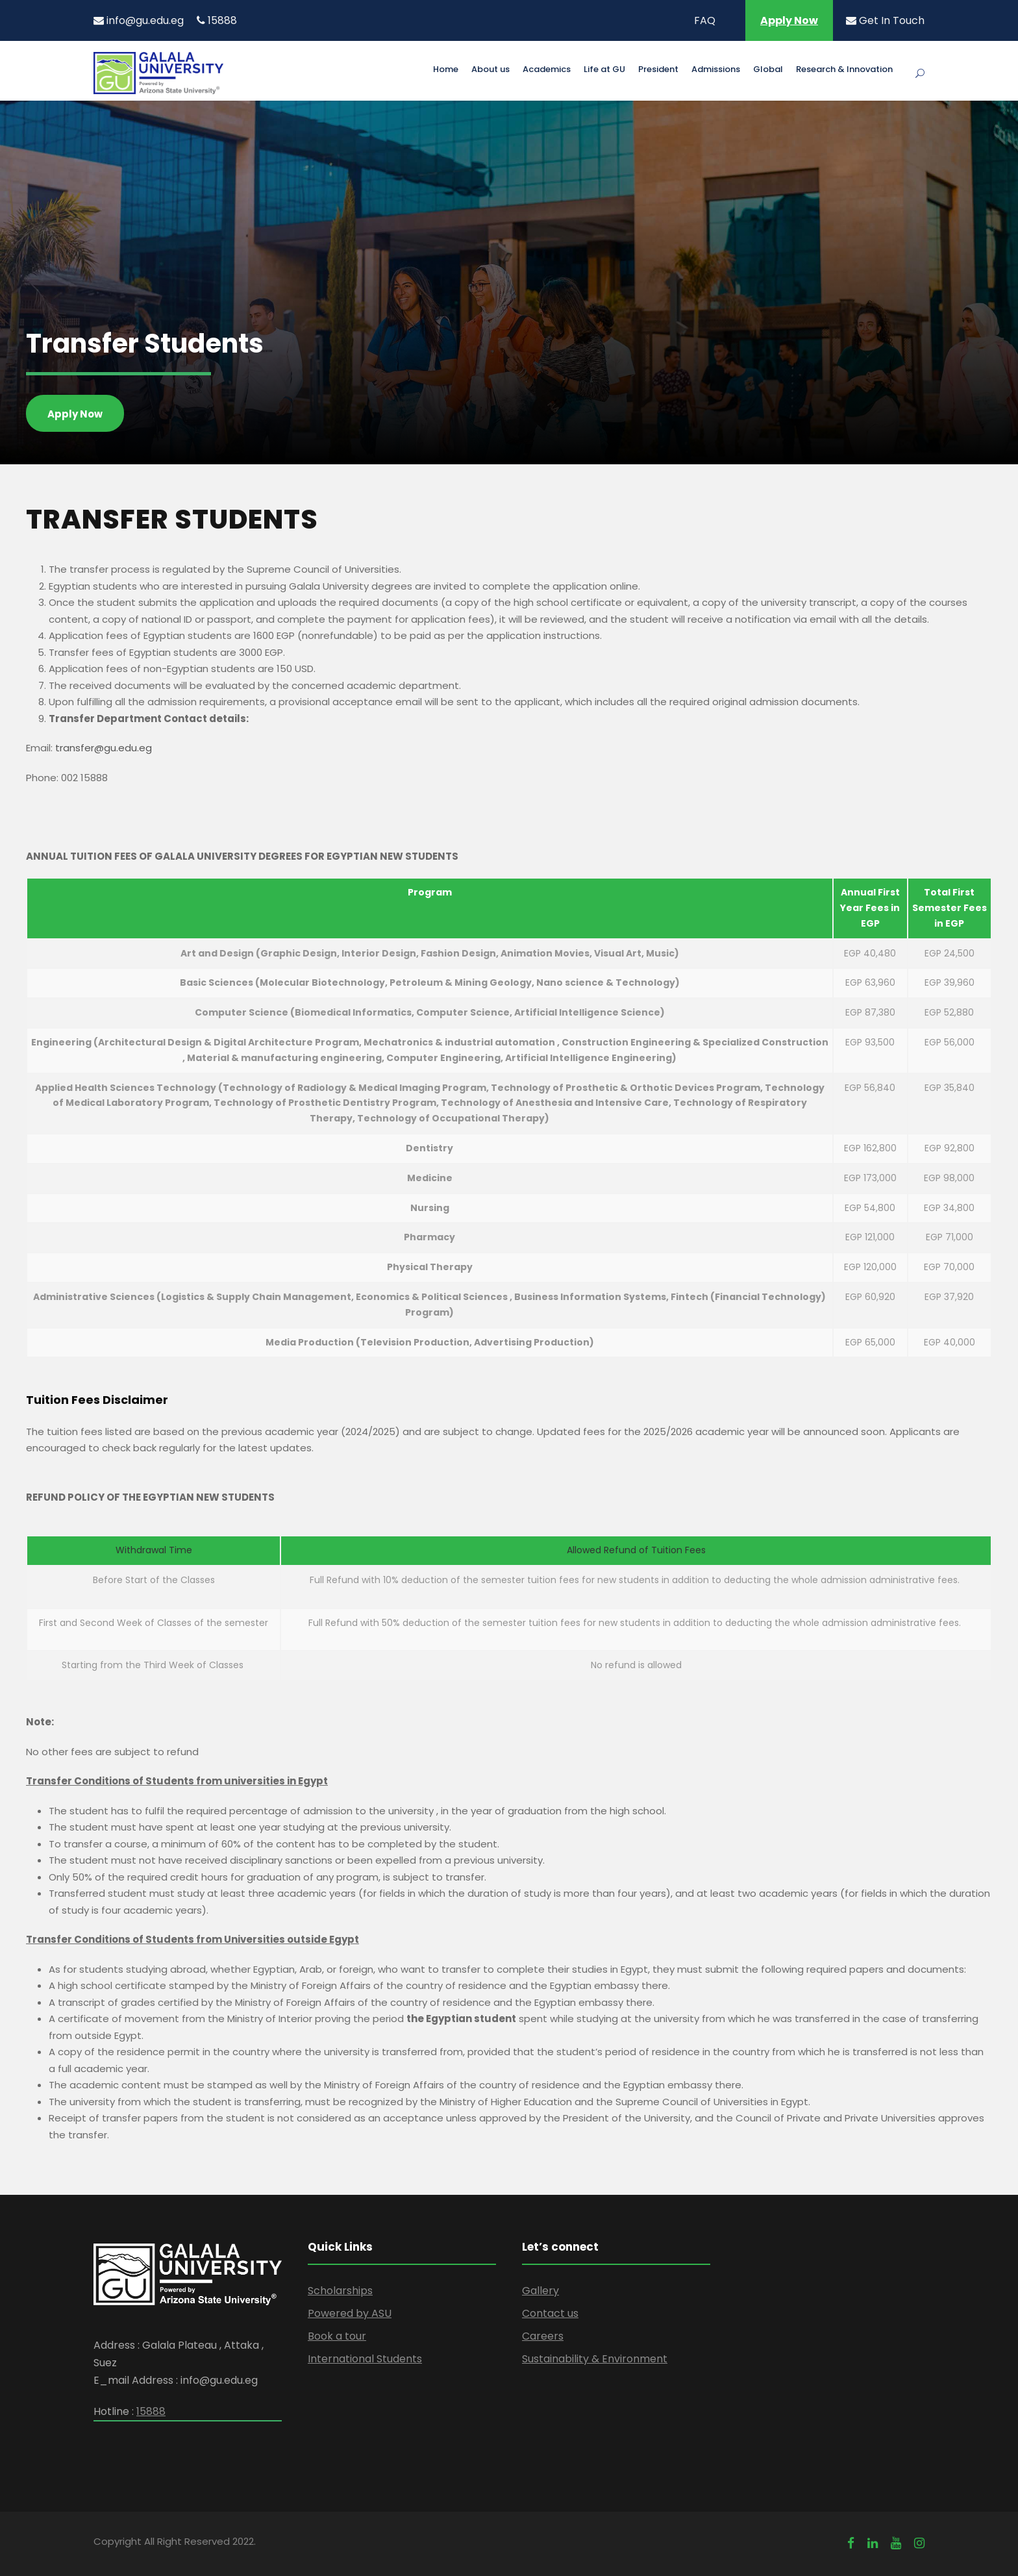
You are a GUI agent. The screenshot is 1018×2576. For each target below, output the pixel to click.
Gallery (540, 2290)
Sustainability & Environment (594, 2358)
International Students (365, 2358)
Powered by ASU (349, 2313)
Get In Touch (885, 20)
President (658, 70)
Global (768, 70)
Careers (543, 2336)
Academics (547, 70)
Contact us (550, 2313)
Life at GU (604, 70)
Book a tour (337, 2336)
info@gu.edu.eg (138, 20)
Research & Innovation (844, 70)
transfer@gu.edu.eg (103, 748)
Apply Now (789, 20)
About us (490, 70)
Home (445, 70)
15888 (217, 20)
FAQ (704, 20)
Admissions (715, 70)
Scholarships (340, 2290)
